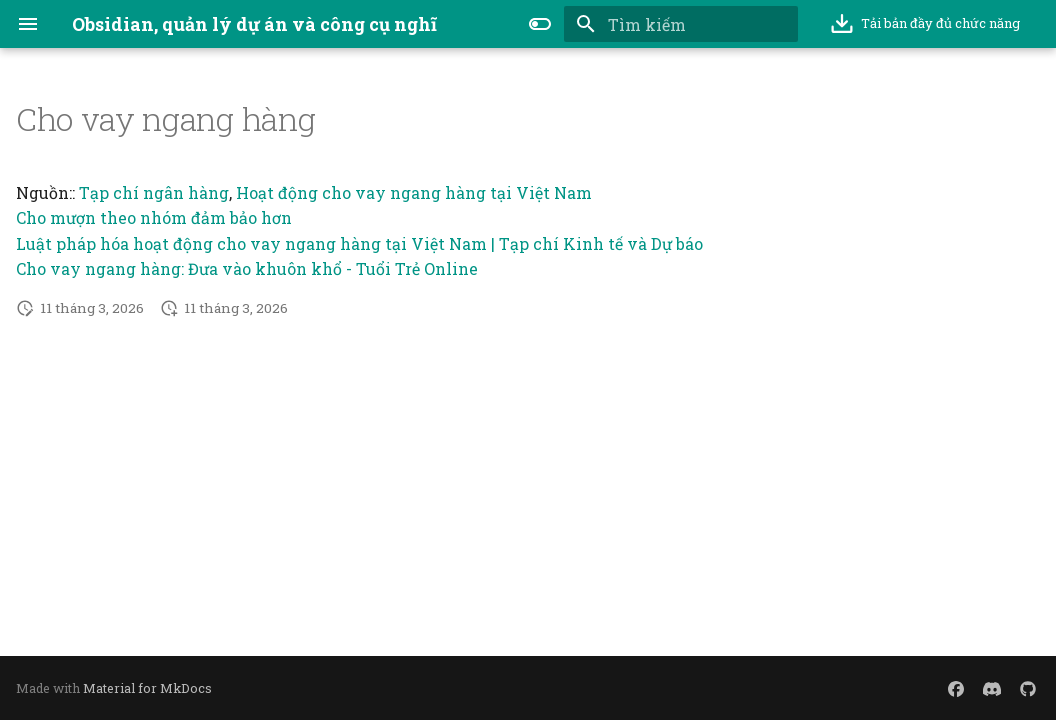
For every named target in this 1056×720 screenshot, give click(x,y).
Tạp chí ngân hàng (154, 192)
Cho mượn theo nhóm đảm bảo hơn (154, 217)
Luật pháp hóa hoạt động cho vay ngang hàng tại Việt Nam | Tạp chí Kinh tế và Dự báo (359, 243)
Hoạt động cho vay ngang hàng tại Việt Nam (414, 192)
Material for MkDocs (147, 688)
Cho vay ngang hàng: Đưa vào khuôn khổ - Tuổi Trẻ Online (247, 268)
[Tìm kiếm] (681, 24)
